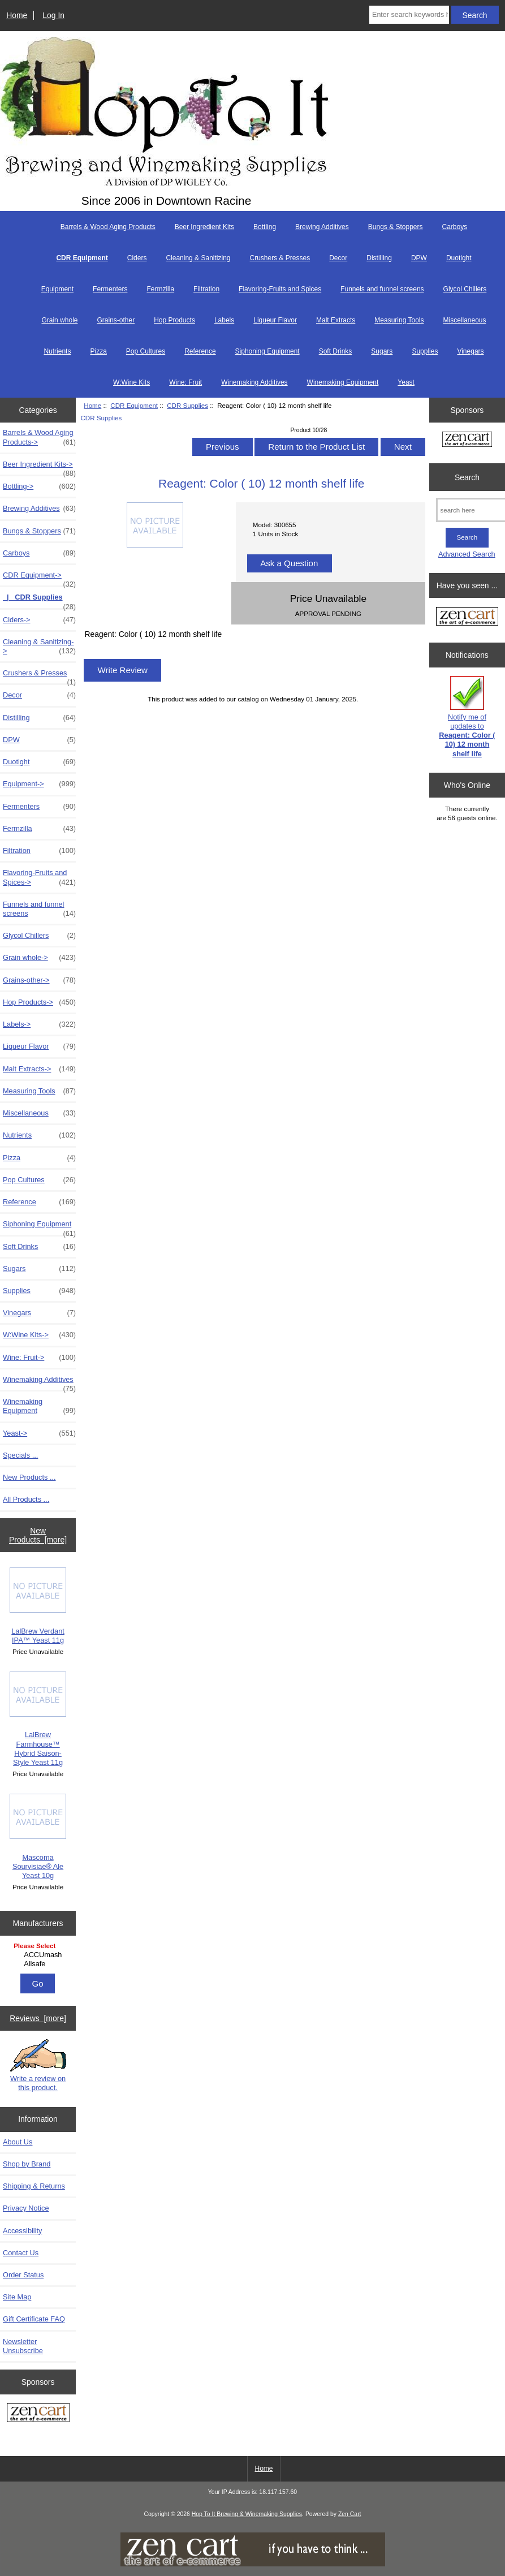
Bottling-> (39, 486)
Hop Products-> (39, 1002)
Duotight (459, 258)
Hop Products (174, 320)
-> (39, 578)
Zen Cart (349, 2514)
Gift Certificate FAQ (34, 2319)
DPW (419, 258)
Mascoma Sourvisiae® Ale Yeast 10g (38, 1837)
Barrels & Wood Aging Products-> (39, 437)
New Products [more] (38, 1535)
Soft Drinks (335, 351)
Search (467, 476)
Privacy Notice (26, 2208)
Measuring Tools (399, 320)
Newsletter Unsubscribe (23, 2346)
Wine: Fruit (185, 382)
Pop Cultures (145, 351)
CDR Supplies (187, 405)
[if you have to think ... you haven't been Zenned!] (252, 2564)
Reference (199, 351)
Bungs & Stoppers (395, 227)
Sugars (381, 351)
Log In (53, 15)
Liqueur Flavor (275, 320)
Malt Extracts (335, 320)
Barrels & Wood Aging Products (108, 227)
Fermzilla (160, 289)
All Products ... (26, 1499)
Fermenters (110, 289)
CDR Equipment (134, 405)
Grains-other (116, 320)
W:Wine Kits (131, 382)
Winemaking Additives (254, 382)
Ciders (137, 258)
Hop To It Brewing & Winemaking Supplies (247, 2514)
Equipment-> (39, 784)
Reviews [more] (38, 2018)
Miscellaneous (464, 320)
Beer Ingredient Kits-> (39, 467)
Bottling (264, 227)
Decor (338, 258)
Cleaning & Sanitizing (198, 258)
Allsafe (39, 1963)
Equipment (57, 289)
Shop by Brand (26, 2164)
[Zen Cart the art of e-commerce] (38, 2414)
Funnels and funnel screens (382, 289)
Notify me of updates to (467, 716)
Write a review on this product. (38, 2065)
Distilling (379, 258)
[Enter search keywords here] (409, 15)
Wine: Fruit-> (39, 1357)
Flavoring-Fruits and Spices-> (39, 877)
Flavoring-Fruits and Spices (280, 289)
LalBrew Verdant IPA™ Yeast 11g (38, 1605)
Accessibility (22, 2230)
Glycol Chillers (465, 289)
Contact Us (20, 2252)
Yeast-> (39, 1433)
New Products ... (29, 1477)
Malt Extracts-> (39, 1069)
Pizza (98, 351)
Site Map (17, 2297)
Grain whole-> (39, 957)
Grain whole (59, 320)
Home (16, 15)
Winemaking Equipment (343, 382)
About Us (17, 2142)
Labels (224, 320)
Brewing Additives (322, 227)
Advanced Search (466, 554)
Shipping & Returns (34, 2186)
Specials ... (20, 1455)
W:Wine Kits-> (39, 1334)
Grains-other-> (39, 980)
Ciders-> (39, 619)
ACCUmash (39, 1954)
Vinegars (470, 351)
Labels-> (39, 1024)
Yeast (406, 382)
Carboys (455, 227)
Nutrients (57, 351)
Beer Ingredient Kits (204, 227)
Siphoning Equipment (267, 351)
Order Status (23, 2275)
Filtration (206, 289)
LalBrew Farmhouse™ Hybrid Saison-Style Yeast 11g (38, 1719)
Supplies (425, 351)
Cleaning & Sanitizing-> (39, 646)
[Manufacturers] (38, 1956)
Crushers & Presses (280, 258)
